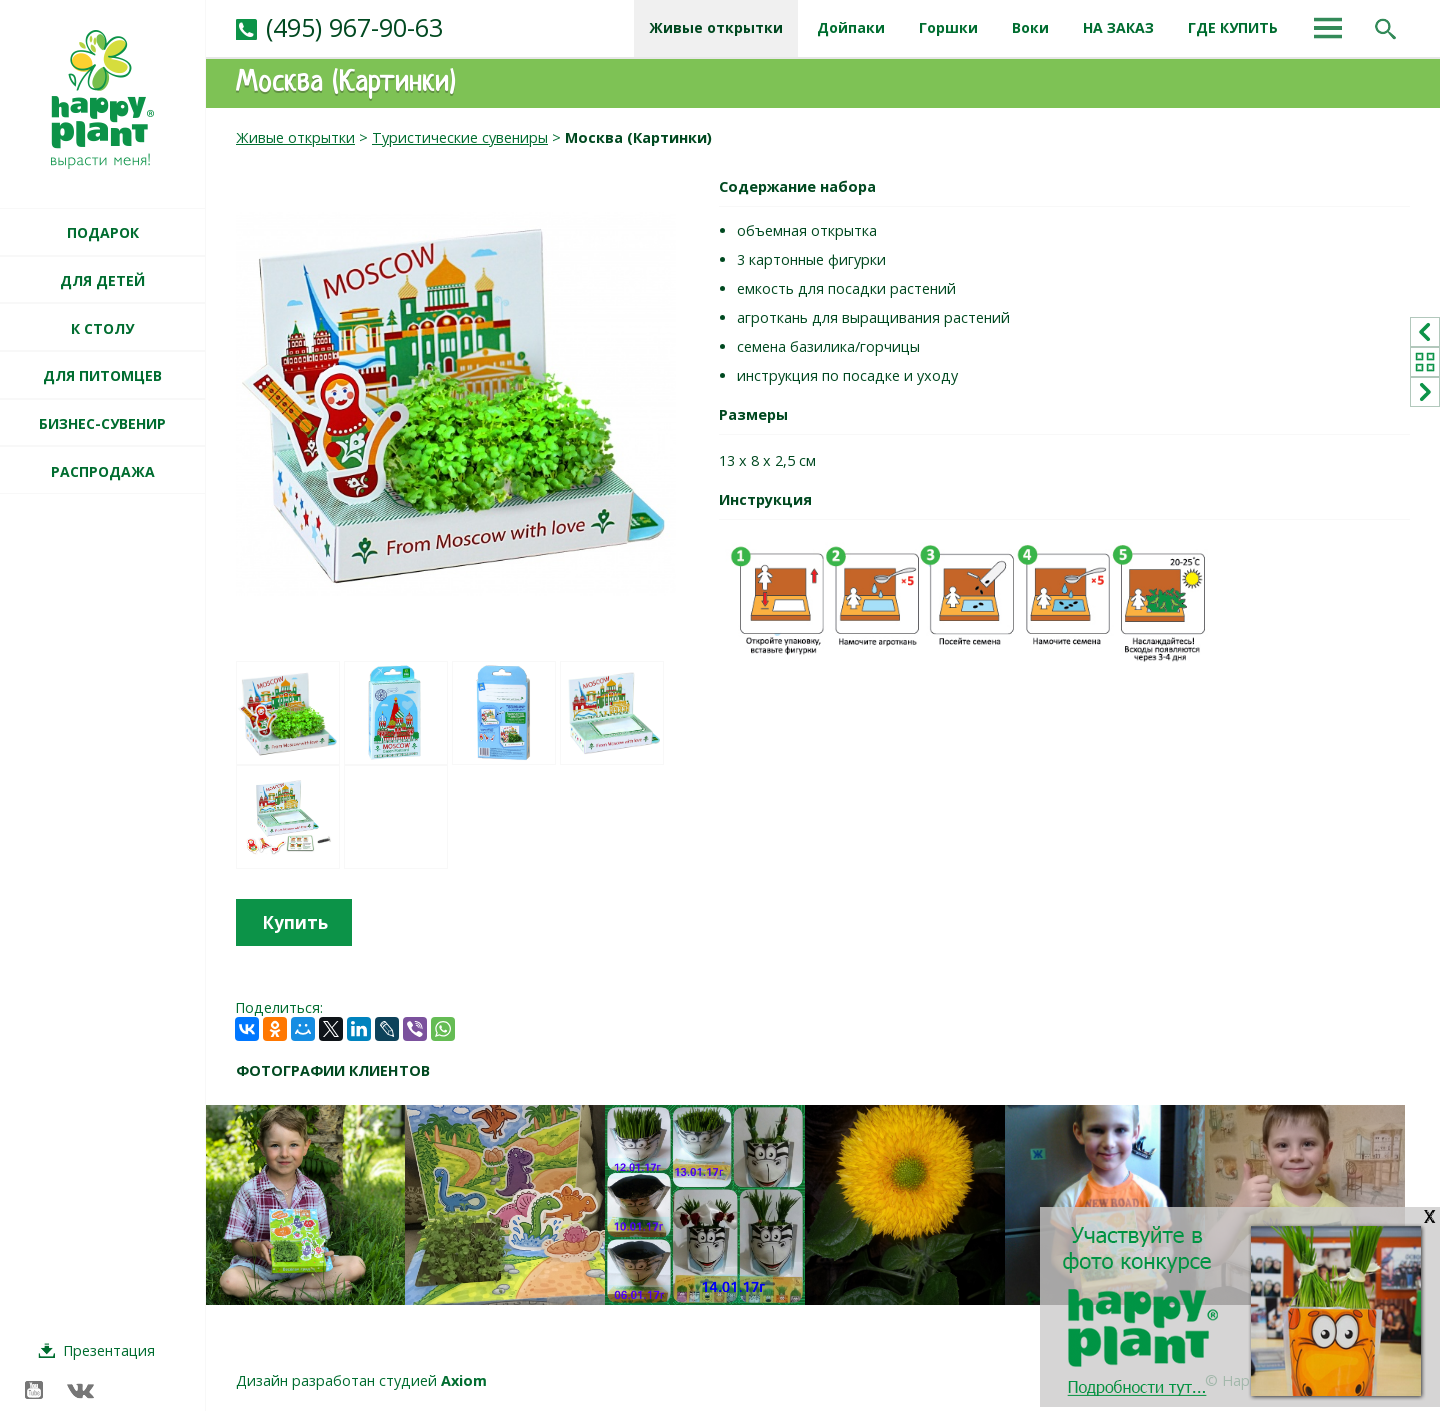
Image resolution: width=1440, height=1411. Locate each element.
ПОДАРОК (103, 232)
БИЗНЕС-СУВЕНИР (102, 423)
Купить (295, 922)
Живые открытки (295, 137)
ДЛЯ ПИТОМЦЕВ (102, 375)
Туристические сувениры (460, 137)
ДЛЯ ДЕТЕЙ (102, 280)
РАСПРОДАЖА (103, 471)
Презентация (109, 1350)
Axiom (464, 1380)
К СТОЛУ (102, 328)
